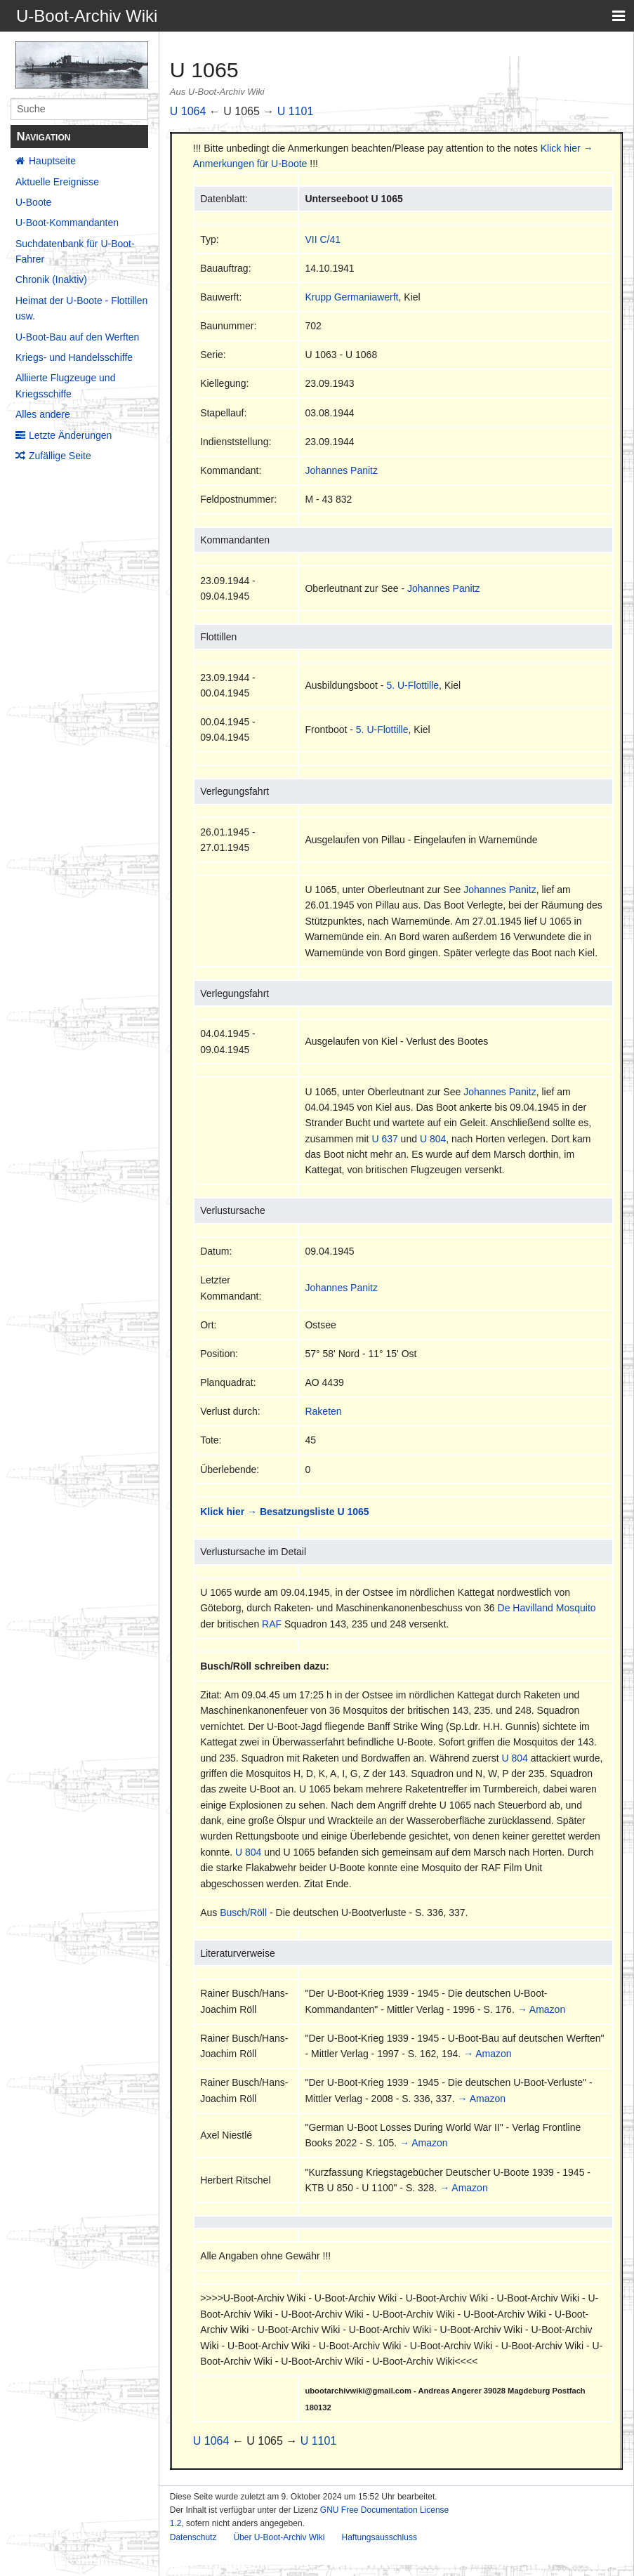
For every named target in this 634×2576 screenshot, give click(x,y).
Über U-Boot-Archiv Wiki (278, 2537)
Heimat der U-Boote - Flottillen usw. (81, 308)
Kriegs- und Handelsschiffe (74, 357)
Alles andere (42, 414)
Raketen (323, 1411)
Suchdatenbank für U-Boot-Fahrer (75, 251)
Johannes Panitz (341, 470)
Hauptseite (52, 160)
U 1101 (295, 111)
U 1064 (188, 111)
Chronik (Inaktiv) (51, 279)
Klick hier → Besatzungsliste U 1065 (284, 1511)
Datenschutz (193, 2537)
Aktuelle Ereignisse (57, 181)
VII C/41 (323, 239)
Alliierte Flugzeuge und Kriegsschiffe (65, 385)
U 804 (433, 1138)
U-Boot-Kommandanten (67, 222)
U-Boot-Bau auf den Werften (77, 337)
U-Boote (33, 202)
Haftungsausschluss (378, 2537)
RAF (272, 1624)
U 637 (384, 1138)
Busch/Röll (243, 1912)
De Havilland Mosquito (547, 1607)
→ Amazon (541, 2009)
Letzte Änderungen (70, 435)
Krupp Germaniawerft (351, 297)
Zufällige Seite (60, 455)
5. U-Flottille (412, 685)
